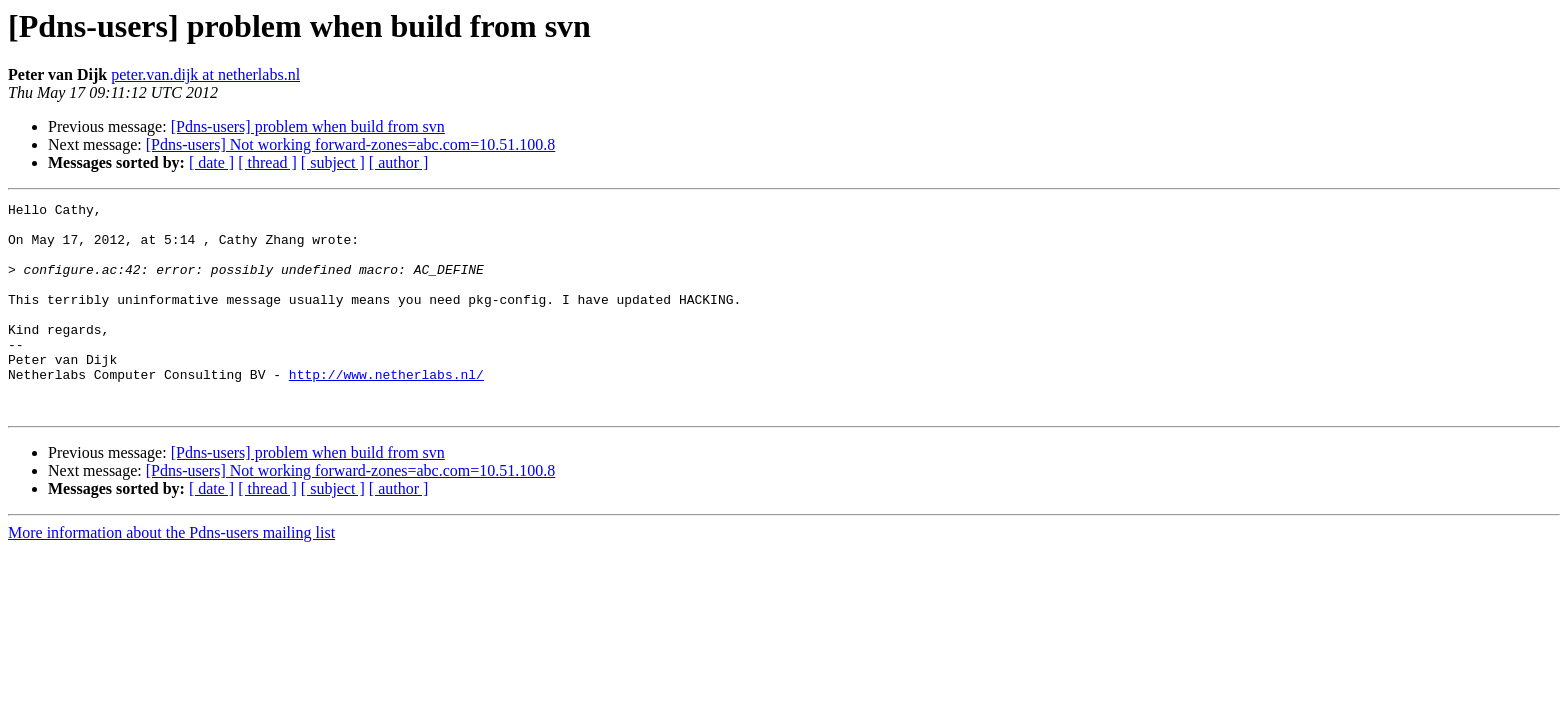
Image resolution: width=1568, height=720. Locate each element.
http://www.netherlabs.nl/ (386, 410)
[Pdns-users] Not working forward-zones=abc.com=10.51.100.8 (351, 144)
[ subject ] (333, 162)
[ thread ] (267, 162)
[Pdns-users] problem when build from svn (308, 126)
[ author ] (399, 162)
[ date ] (211, 162)
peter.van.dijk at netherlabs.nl (205, 74)
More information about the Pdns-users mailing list (171, 574)
